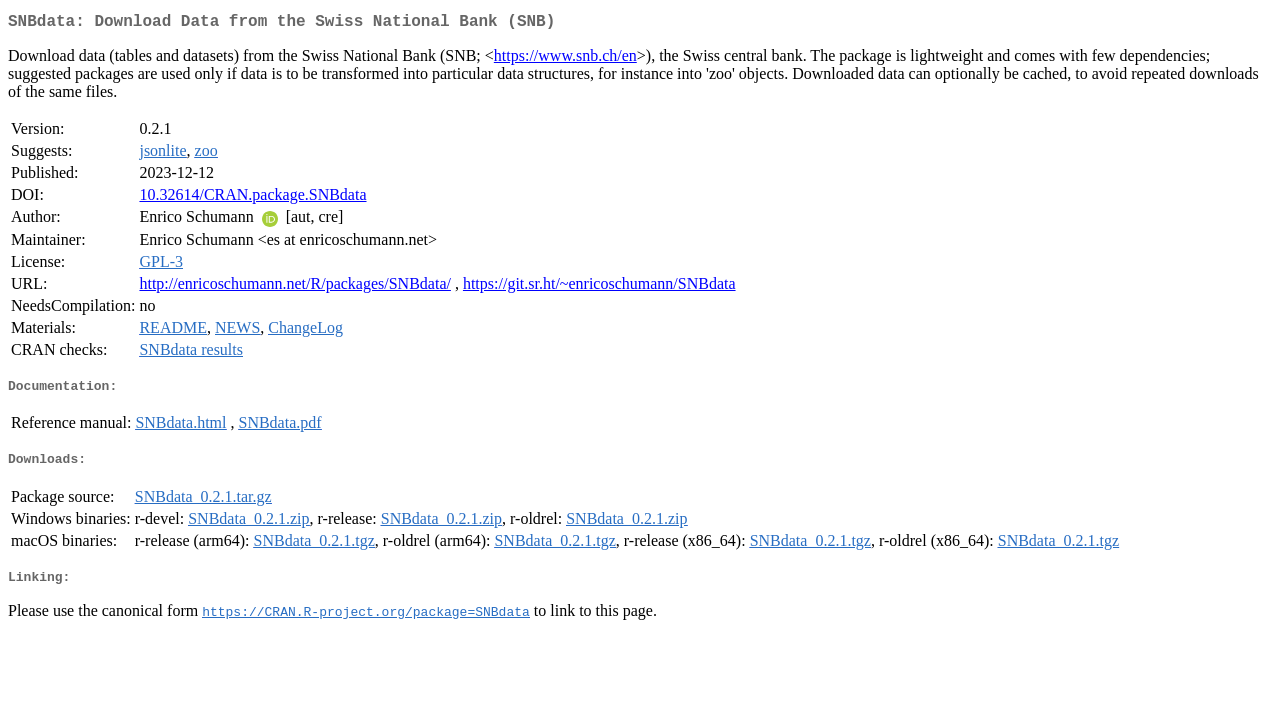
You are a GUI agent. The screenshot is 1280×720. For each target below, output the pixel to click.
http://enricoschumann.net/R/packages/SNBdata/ (294, 287)
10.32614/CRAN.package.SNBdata (252, 198)
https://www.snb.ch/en (565, 59)
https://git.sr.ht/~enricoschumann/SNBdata (599, 287)
